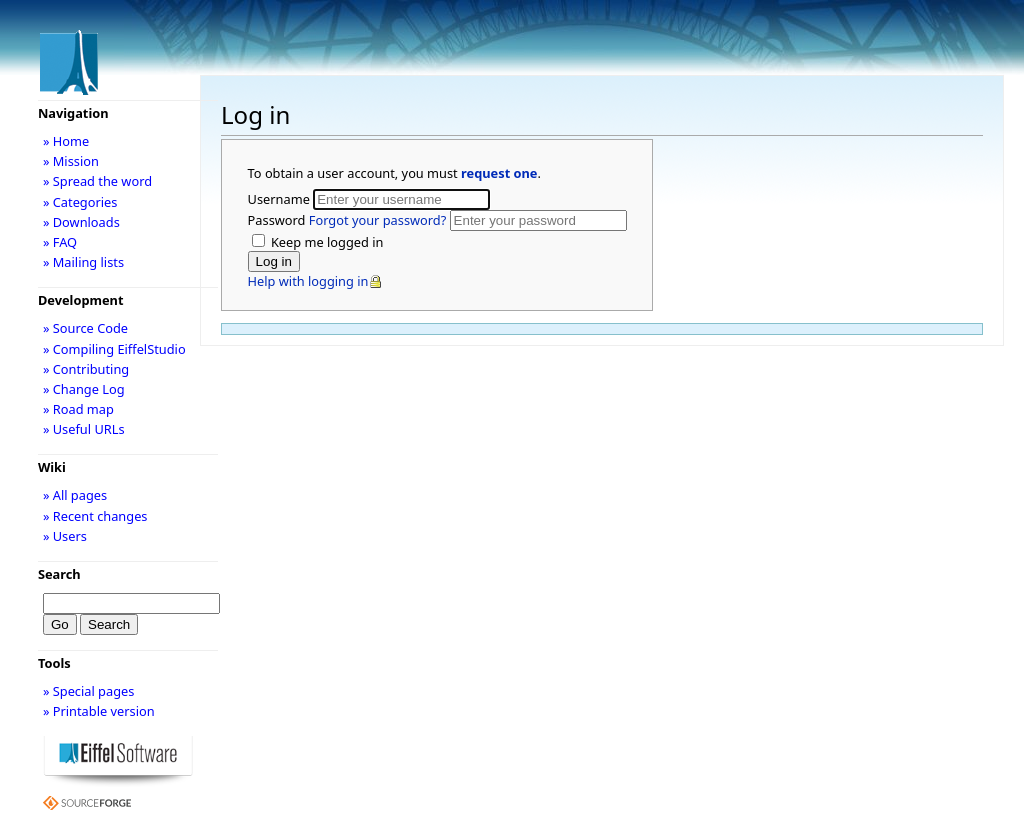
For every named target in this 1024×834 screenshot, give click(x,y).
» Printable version (99, 711)
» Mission (71, 161)
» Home (66, 141)
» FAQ (60, 242)
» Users (65, 536)
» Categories (80, 202)
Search (59, 574)
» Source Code (85, 328)
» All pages (75, 495)
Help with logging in (308, 281)
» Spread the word (97, 181)
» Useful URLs (84, 429)
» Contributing (86, 369)
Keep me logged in (326, 242)
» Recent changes (95, 516)
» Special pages (88, 691)
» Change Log (84, 389)
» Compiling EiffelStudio (114, 349)
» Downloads (81, 222)
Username (281, 199)
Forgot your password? (377, 220)
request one (499, 173)
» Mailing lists (83, 262)
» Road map (78, 409)
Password (349, 220)
